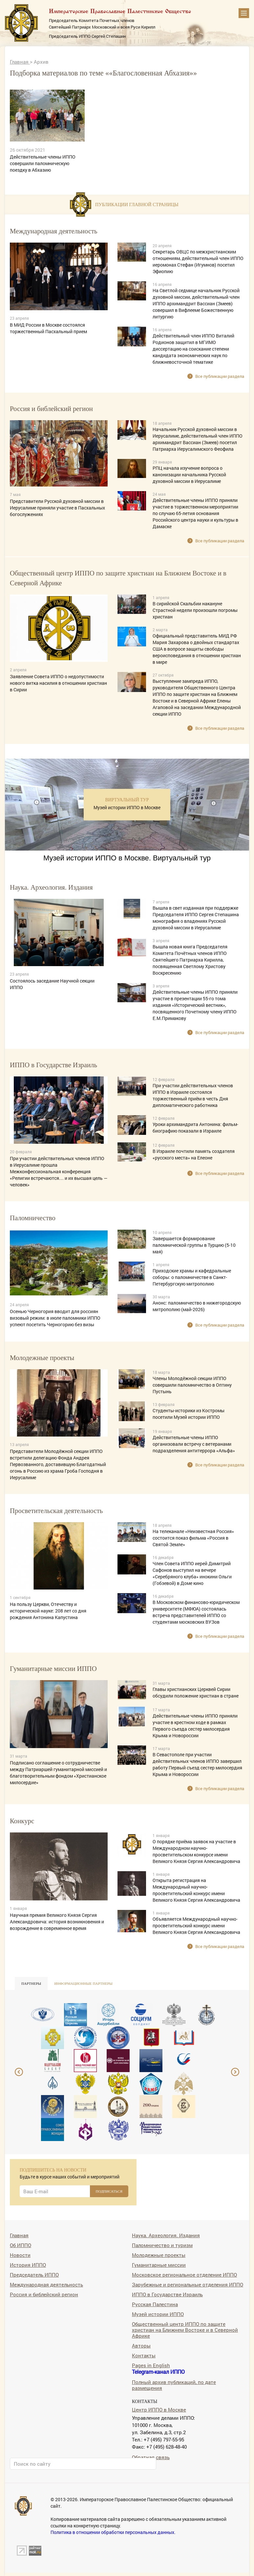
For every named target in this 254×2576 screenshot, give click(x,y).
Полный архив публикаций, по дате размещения (174, 2385)
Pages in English (151, 2365)
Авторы (141, 2345)
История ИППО (28, 2265)
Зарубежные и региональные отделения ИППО (187, 2284)
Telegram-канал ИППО (158, 2371)
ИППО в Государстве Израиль (167, 2294)
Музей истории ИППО (158, 2314)
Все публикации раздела (219, 376)
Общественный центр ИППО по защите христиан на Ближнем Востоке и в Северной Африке (185, 2330)
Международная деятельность (46, 2284)
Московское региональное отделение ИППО (184, 2274)
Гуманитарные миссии (159, 2265)
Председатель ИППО (34, 2274)
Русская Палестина (155, 2304)
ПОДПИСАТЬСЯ (109, 2191)
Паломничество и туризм (162, 2245)
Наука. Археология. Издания (166, 2235)
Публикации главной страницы (137, 204)
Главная (20, 61)
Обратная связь (151, 2457)
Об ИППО (20, 2245)
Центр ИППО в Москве (159, 2409)
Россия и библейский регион (44, 2294)
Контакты (144, 2355)
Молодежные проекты (158, 2255)
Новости (20, 2255)
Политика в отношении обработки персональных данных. (113, 2532)
